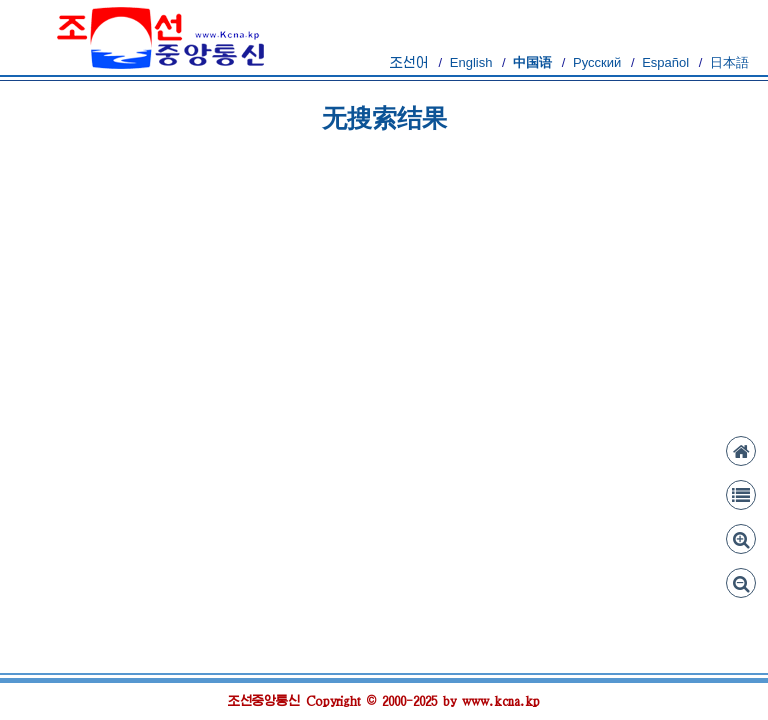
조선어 (409, 62)
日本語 (729, 62)
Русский (597, 62)
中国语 (532, 62)
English (471, 62)
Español (665, 62)
